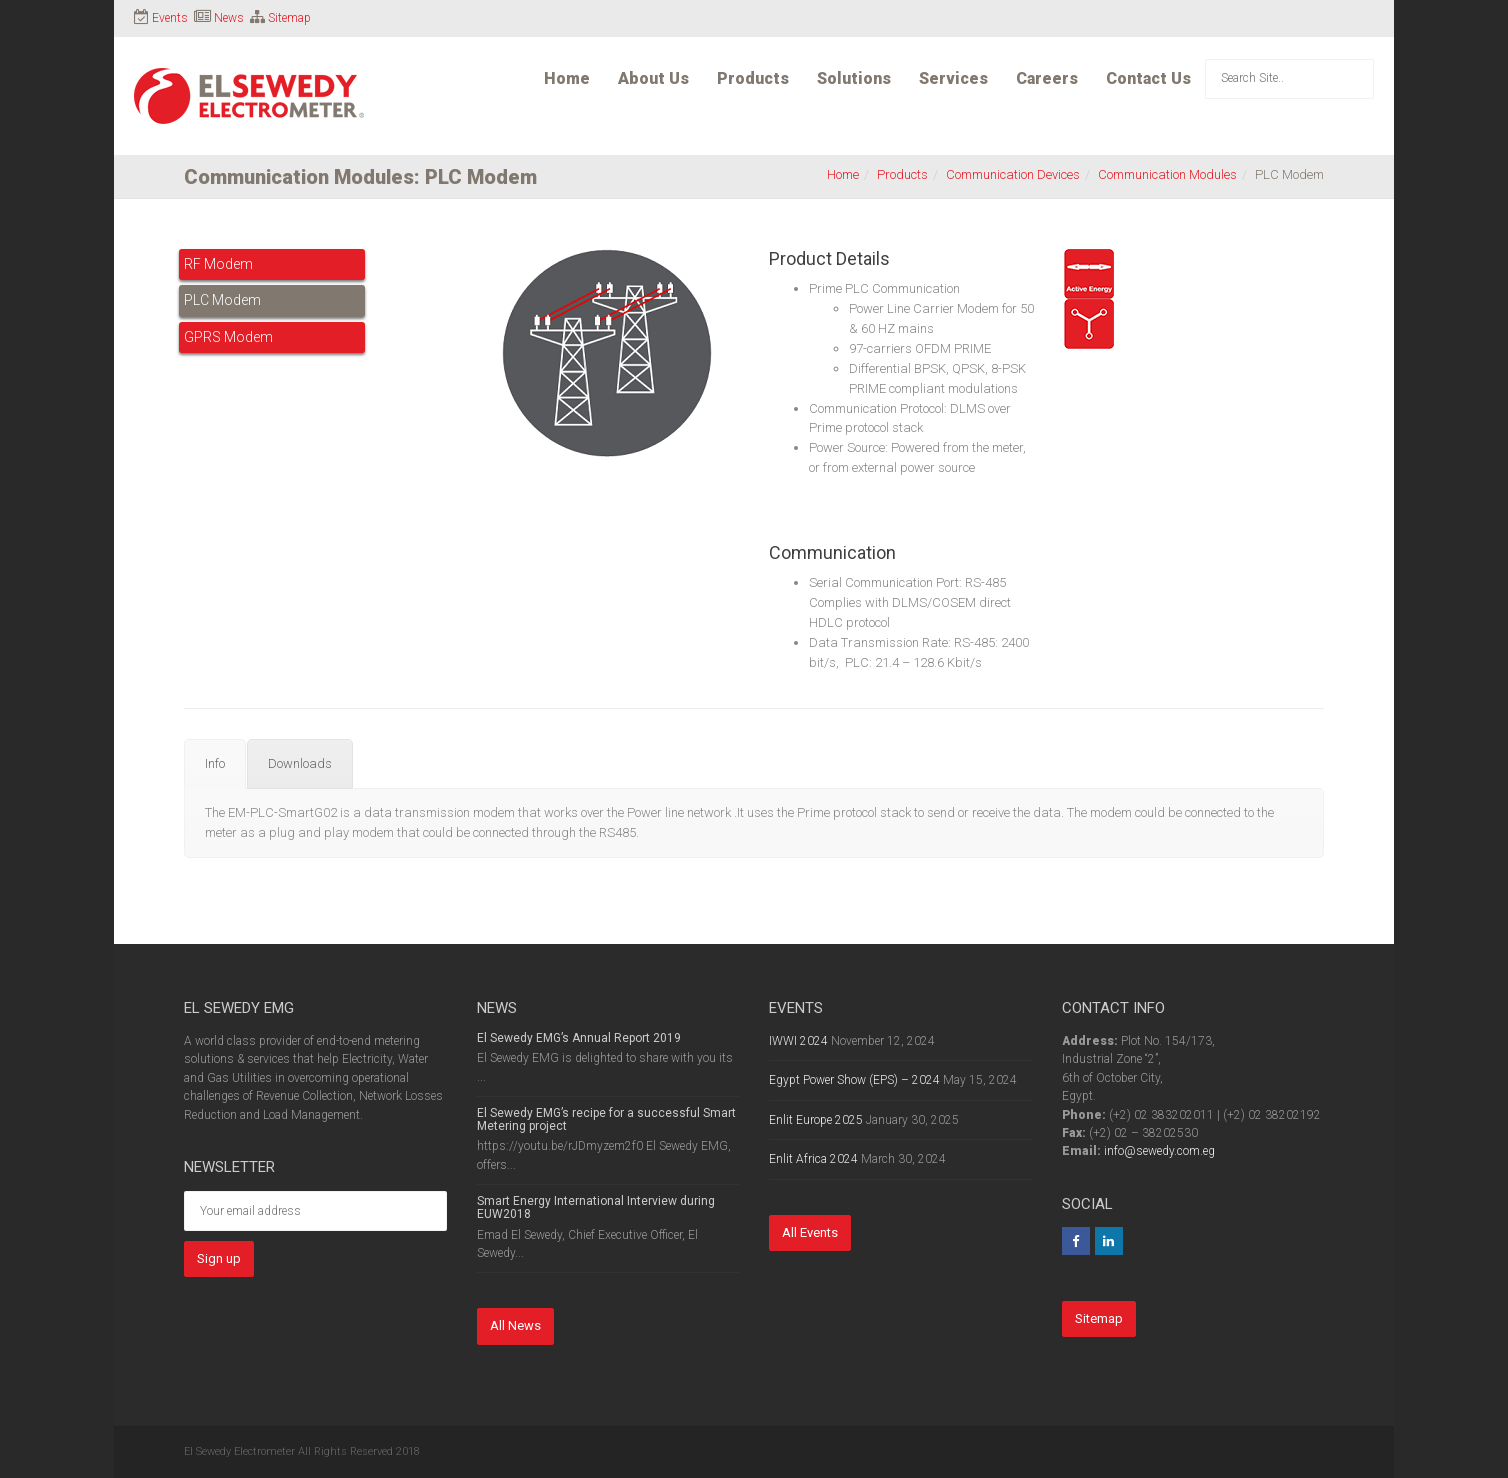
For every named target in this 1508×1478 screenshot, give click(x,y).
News (229, 18)
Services (953, 78)
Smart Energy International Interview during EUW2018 (596, 1207)
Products (753, 78)
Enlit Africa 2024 (813, 1159)
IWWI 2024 (798, 1041)
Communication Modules (1167, 174)
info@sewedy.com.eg (1159, 1151)
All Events (810, 1232)
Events (170, 18)
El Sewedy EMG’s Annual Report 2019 (579, 1038)
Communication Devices (1013, 174)
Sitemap (289, 18)
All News (515, 1325)
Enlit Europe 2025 (816, 1120)
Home (567, 78)
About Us (653, 78)
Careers (1047, 78)
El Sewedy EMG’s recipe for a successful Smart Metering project (606, 1119)
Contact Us (1148, 78)
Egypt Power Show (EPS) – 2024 (854, 1080)
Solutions (854, 78)
